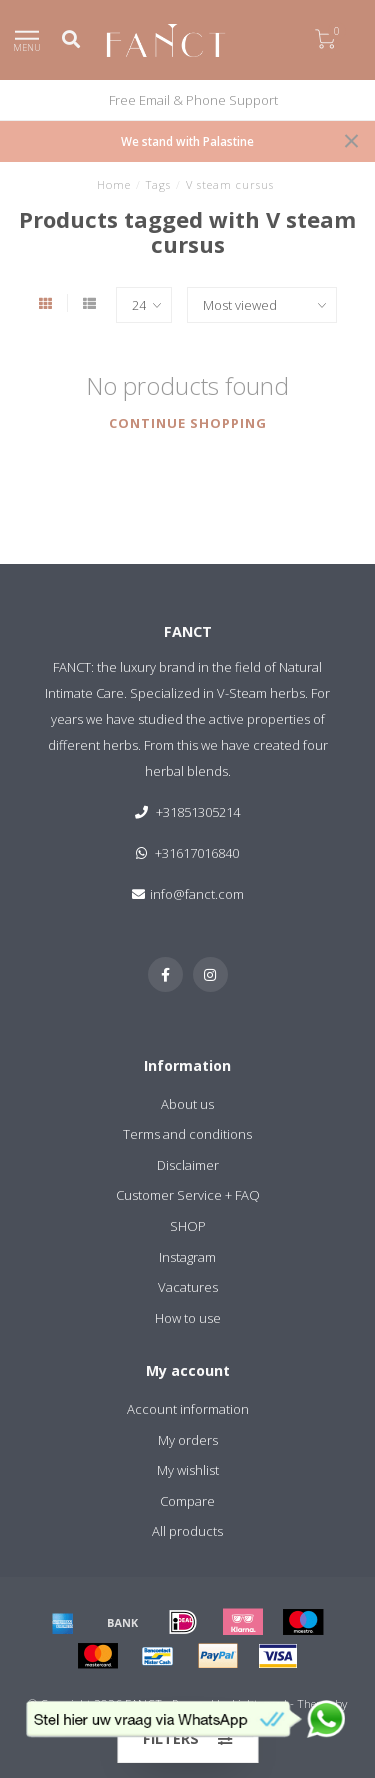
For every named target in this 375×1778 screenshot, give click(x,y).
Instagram (187, 1257)
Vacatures (188, 1287)
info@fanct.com (197, 894)
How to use (188, 1318)
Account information (188, 1409)
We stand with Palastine (187, 141)
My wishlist (188, 1470)
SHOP (188, 1226)
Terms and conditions (187, 1134)
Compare (187, 1501)
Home (114, 184)
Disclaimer (188, 1165)
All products (187, 1531)
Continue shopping (188, 423)
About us (187, 1104)
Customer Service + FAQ (188, 1195)
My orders (188, 1440)
